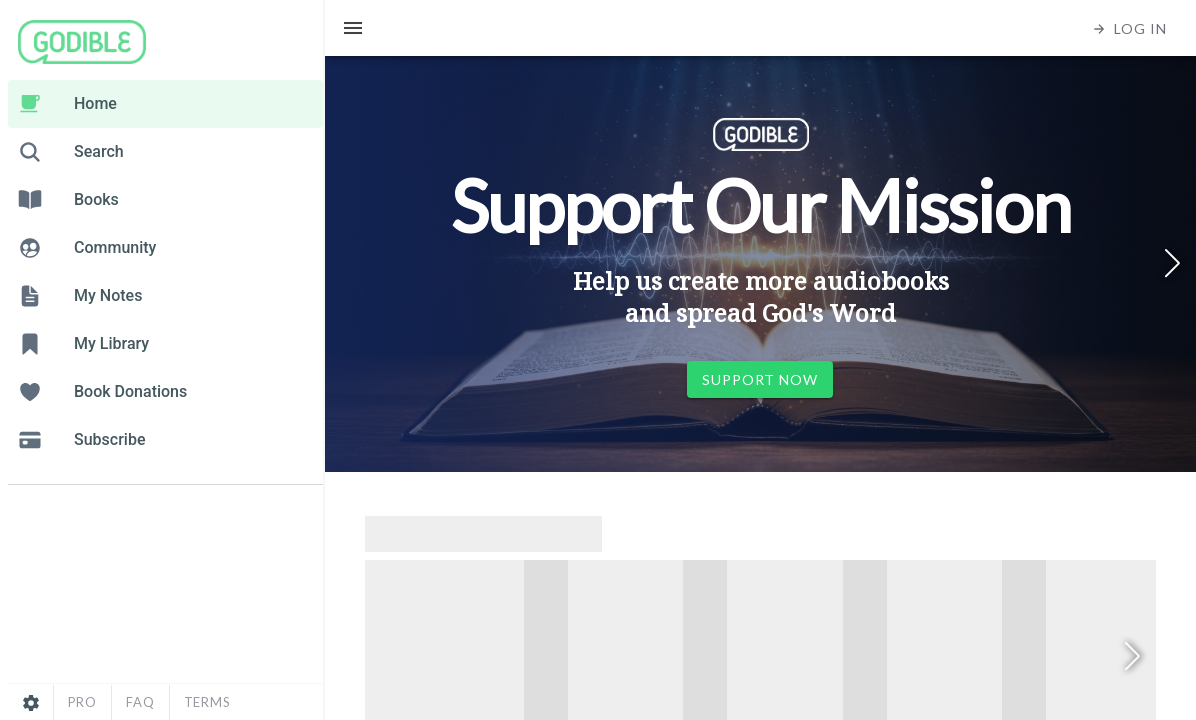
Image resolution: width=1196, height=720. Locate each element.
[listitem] (165, 104)
